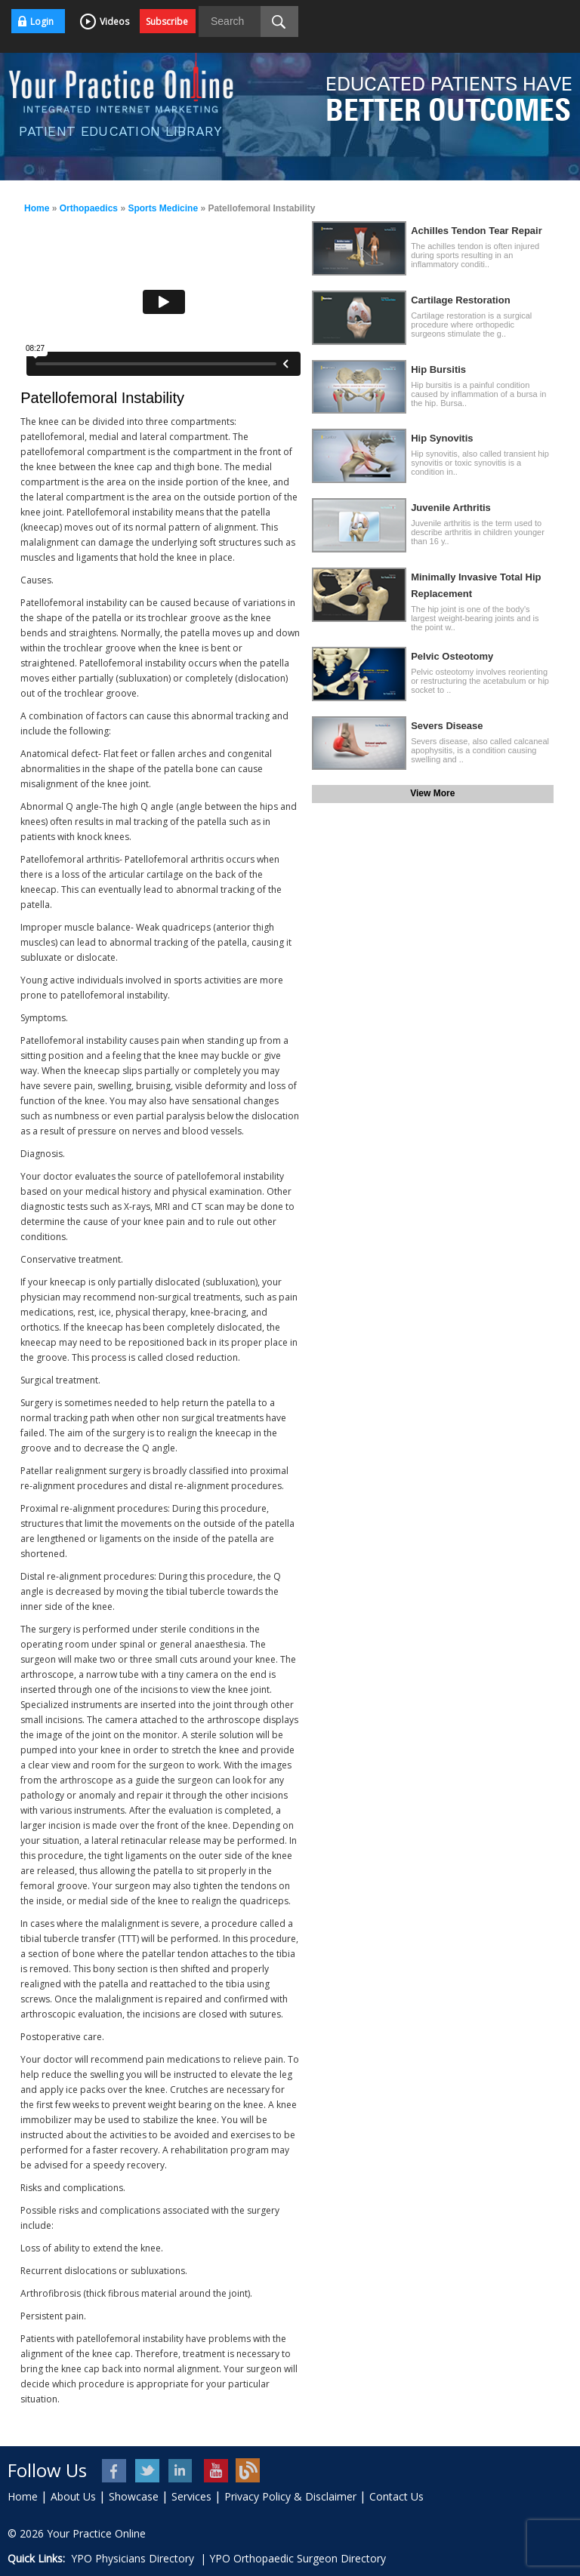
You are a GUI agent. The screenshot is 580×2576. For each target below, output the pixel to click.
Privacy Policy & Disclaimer (290, 2496)
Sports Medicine (163, 208)
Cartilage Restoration (460, 300)
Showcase (134, 2496)
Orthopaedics (89, 208)
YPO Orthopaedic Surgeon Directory (297, 2558)
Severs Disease (447, 725)
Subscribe (167, 21)
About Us (73, 2496)
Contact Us (396, 2496)
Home (36, 208)
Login (42, 21)
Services (191, 2496)
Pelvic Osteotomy (452, 656)
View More (432, 793)
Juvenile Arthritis (451, 507)
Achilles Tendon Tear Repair (476, 230)
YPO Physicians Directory (132, 2558)
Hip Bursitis (438, 369)
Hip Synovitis (442, 438)
